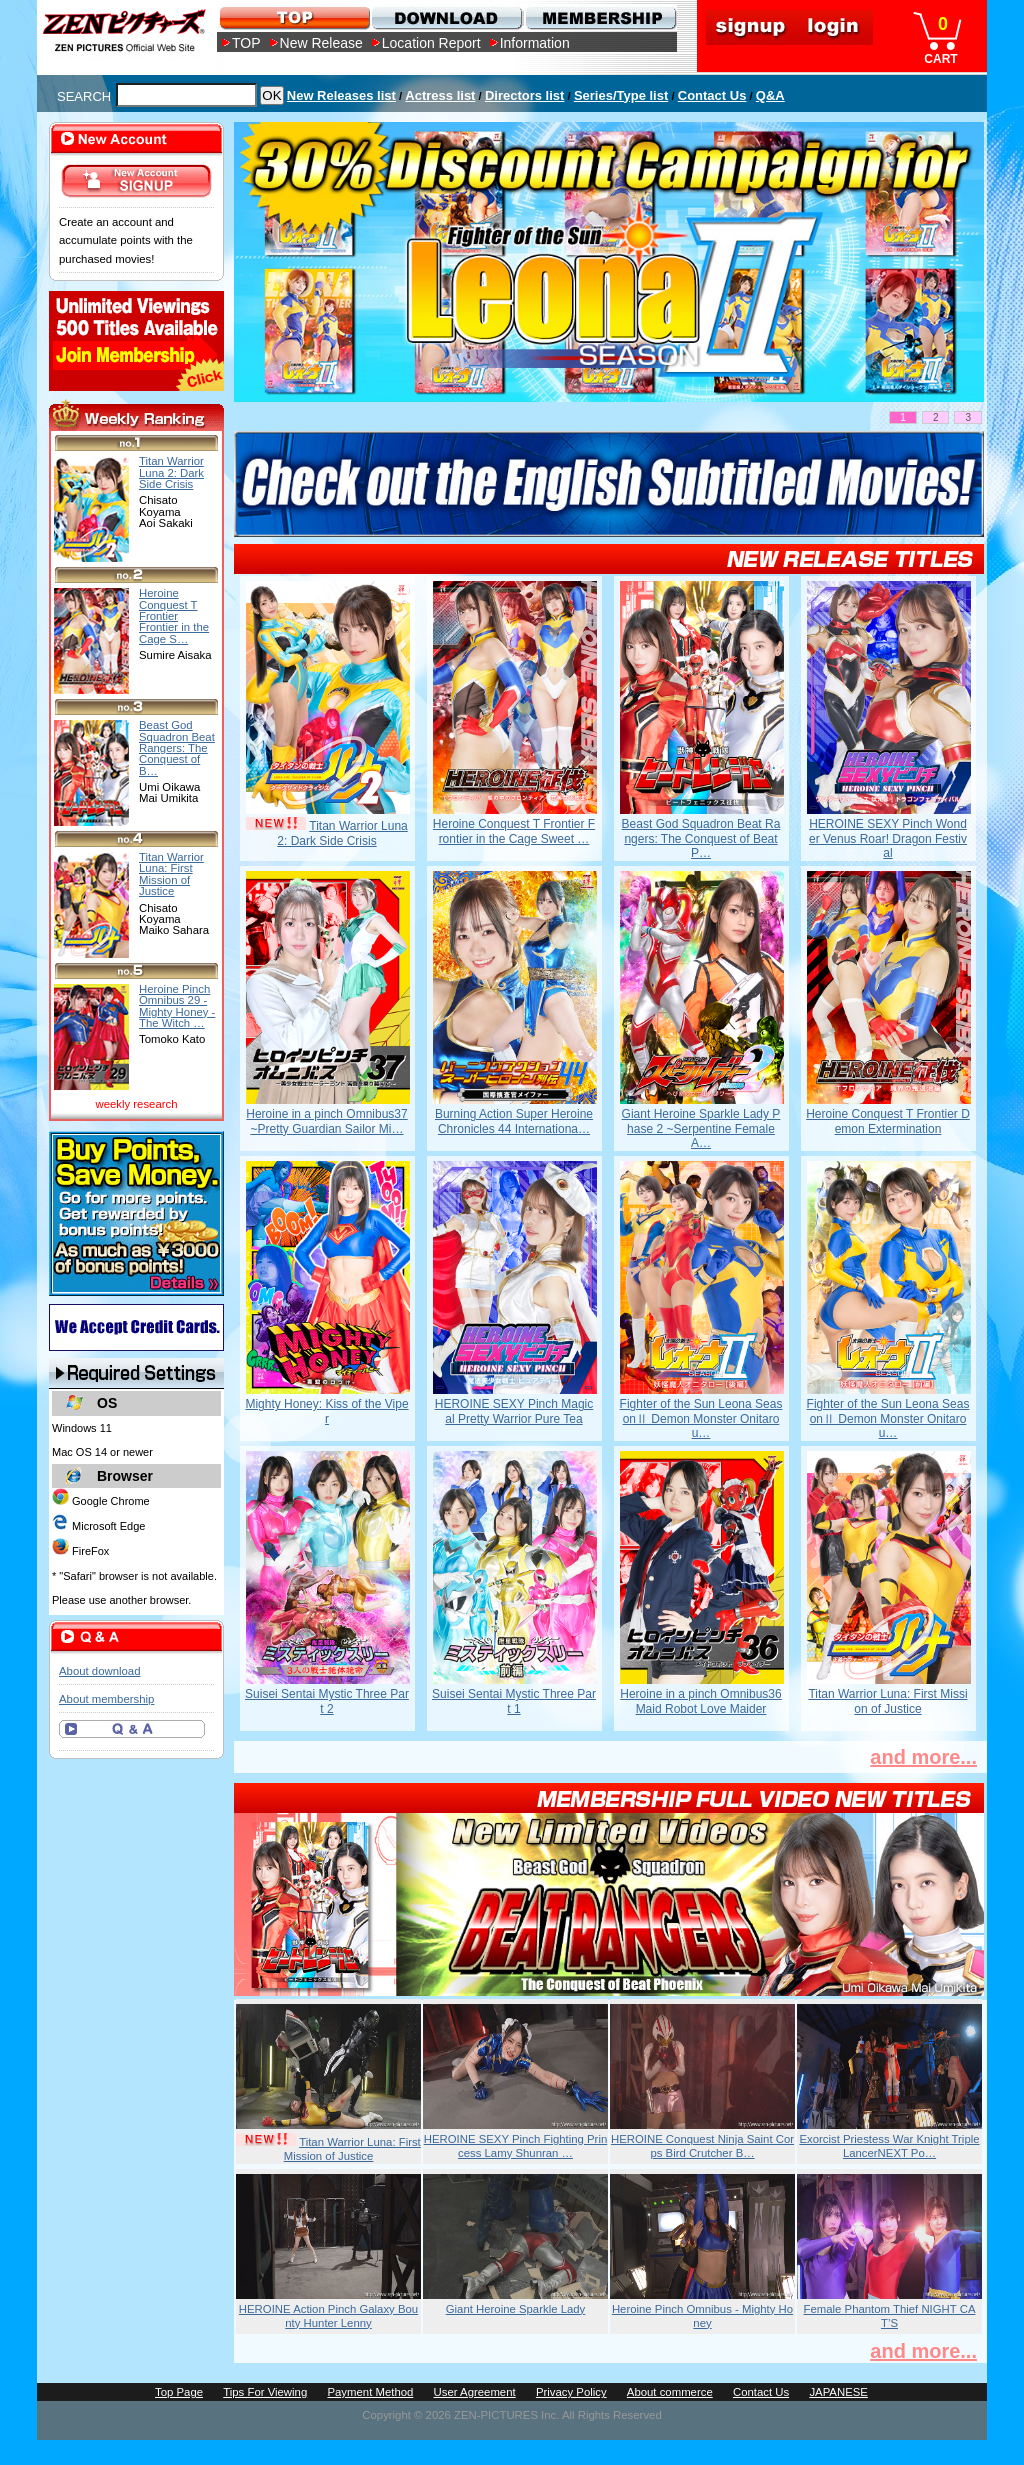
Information (535, 43)
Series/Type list (621, 95)
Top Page (179, 2392)
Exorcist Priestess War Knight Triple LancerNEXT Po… (889, 2146)
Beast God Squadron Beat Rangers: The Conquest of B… (177, 747)
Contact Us (712, 95)
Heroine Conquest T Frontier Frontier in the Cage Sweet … (514, 831)
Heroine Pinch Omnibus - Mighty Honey (702, 2316)
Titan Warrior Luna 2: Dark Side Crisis (342, 833)
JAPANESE (838, 2392)
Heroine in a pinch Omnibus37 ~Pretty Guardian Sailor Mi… (326, 1121)
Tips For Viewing (265, 2392)
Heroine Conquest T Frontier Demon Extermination (888, 1121)
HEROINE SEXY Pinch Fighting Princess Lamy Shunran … (516, 2146)
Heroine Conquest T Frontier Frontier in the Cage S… (174, 615)
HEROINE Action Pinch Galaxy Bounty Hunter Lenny (328, 2316)
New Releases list (341, 95)
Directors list (524, 95)
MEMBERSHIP (599, 17)
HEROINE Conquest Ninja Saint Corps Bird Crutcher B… (702, 2146)
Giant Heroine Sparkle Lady (516, 2309)
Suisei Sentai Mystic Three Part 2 (327, 1701)
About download (99, 1671)
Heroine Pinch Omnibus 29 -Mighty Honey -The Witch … (177, 1006)
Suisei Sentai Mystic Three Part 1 (514, 1701)
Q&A (770, 95)
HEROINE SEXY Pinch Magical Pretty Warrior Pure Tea (514, 1411)
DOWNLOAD (446, 17)
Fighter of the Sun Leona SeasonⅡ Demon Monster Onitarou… (701, 1418)
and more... (923, 1757)
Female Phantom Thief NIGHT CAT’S (890, 2316)
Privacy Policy (571, 2392)
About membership (106, 1699)
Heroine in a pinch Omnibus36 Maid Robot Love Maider (700, 1701)
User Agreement (475, 2392)
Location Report (431, 43)
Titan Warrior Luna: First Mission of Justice (887, 1701)
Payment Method (370, 2392)
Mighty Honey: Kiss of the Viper (326, 1411)
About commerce (670, 2392)
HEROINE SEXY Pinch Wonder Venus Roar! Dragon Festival (888, 838)
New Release (321, 43)
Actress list (440, 95)
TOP (246, 43)
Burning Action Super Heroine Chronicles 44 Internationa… (514, 1121)
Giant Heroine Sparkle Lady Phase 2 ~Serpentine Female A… (701, 1128)
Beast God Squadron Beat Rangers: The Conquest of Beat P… (701, 838)
